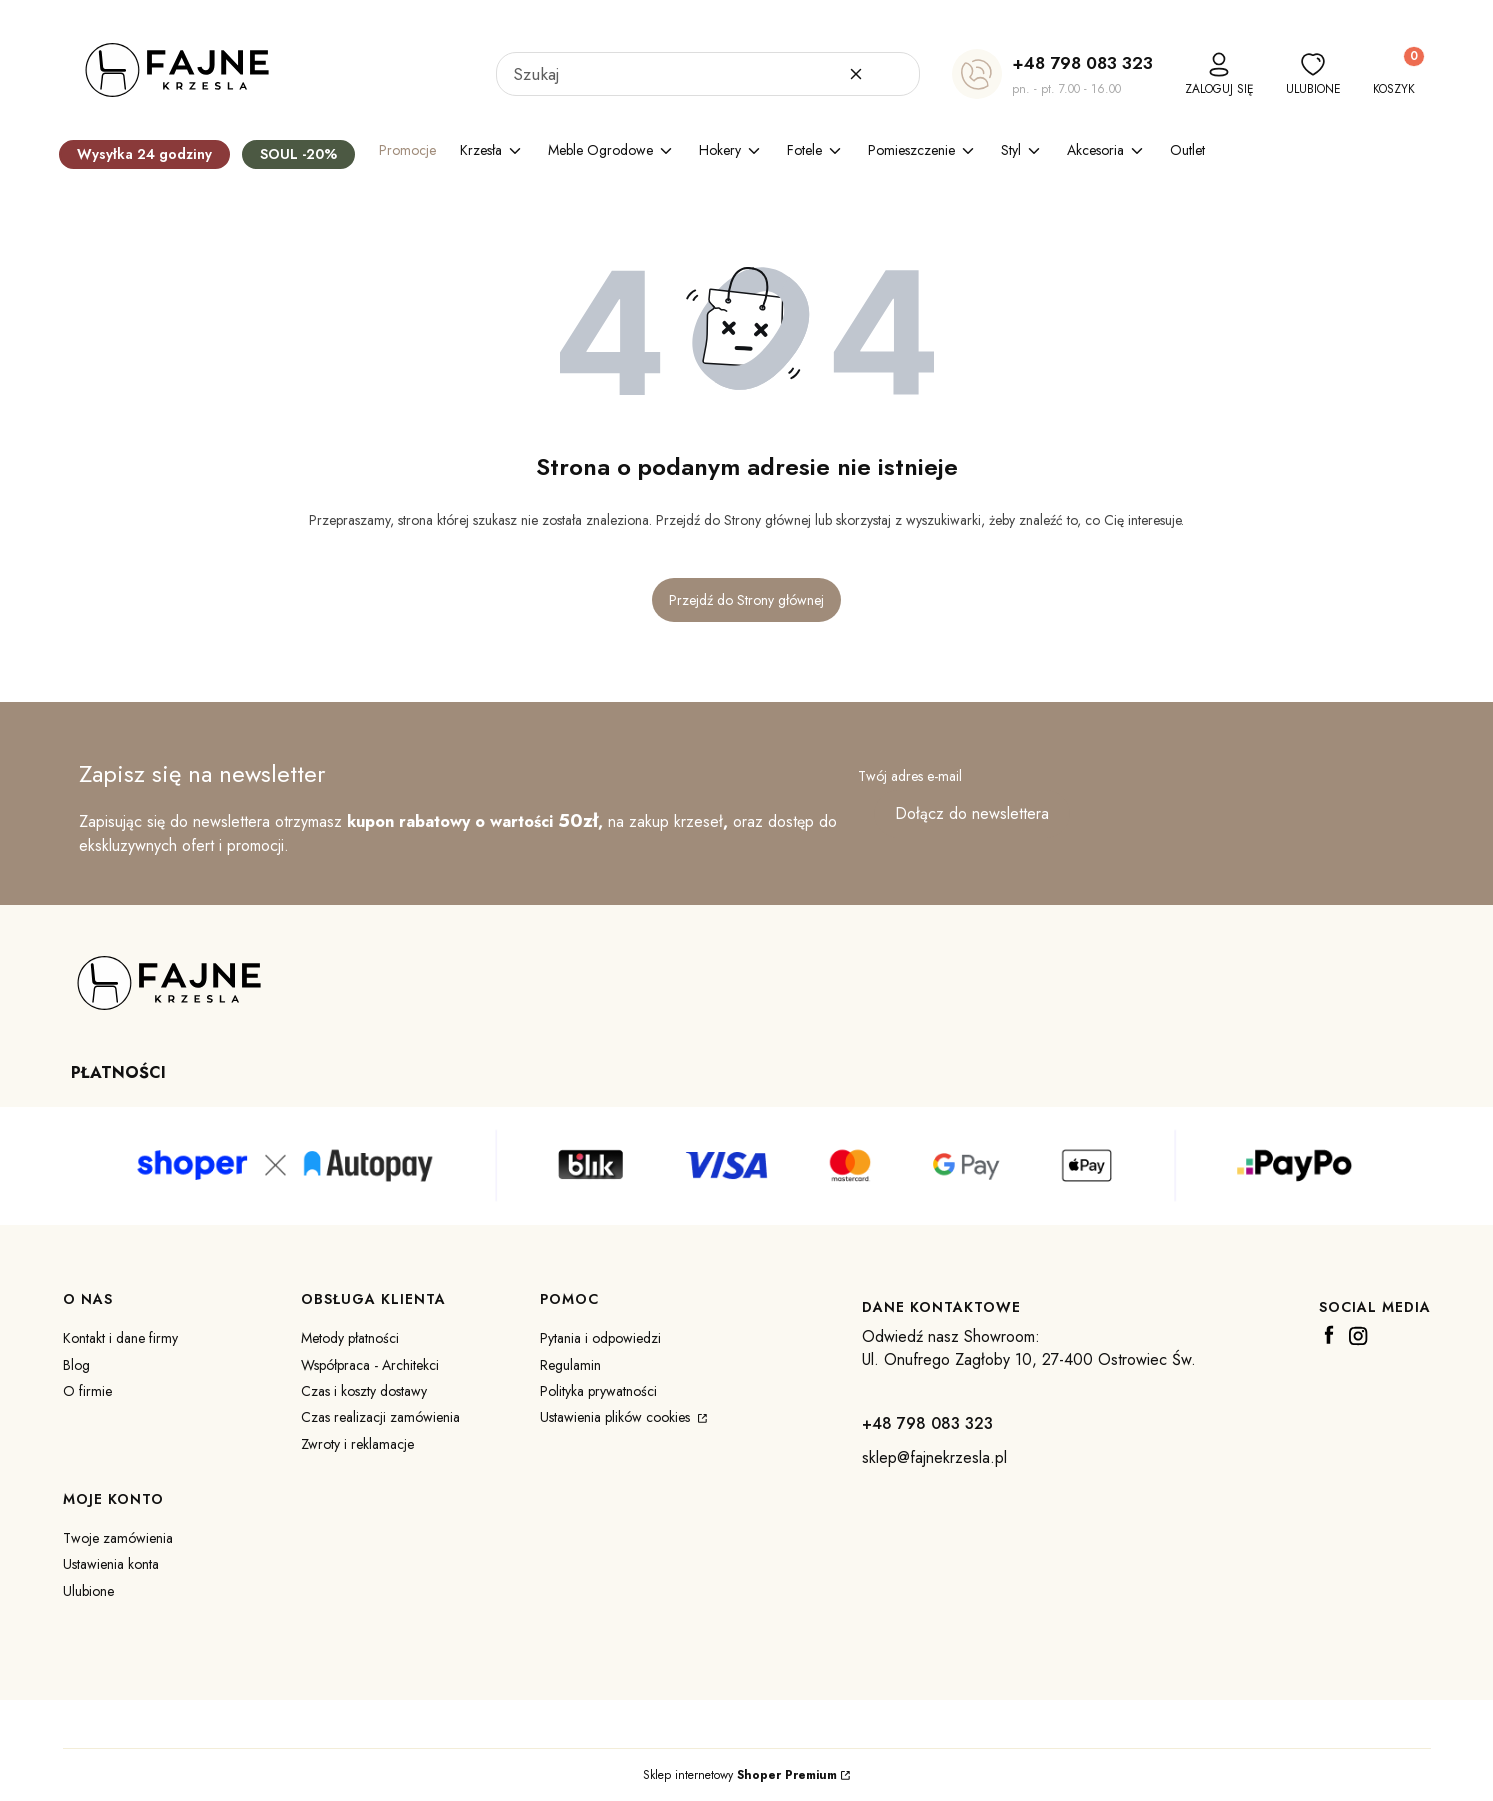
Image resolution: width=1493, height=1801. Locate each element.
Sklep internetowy (740, 1775)
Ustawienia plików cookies (617, 1417)
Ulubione (88, 1591)
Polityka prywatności (598, 1391)
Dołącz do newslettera (972, 813)
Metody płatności (350, 1338)
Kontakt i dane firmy (120, 1338)
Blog (76, 1365)
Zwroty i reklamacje (357, 1444)
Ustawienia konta (111, 1564)
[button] (897, 74)
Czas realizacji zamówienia (380, 1417)
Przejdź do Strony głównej (746, 600)
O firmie (87, 1391)
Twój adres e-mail (910, 776)
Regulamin (570, 1365)
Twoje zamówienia (118, 1538)
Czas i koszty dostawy (364, 1391)
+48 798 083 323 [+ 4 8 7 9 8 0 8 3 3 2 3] (1082, 63)
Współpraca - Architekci (370, 1365)
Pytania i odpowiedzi (600, 1338)
